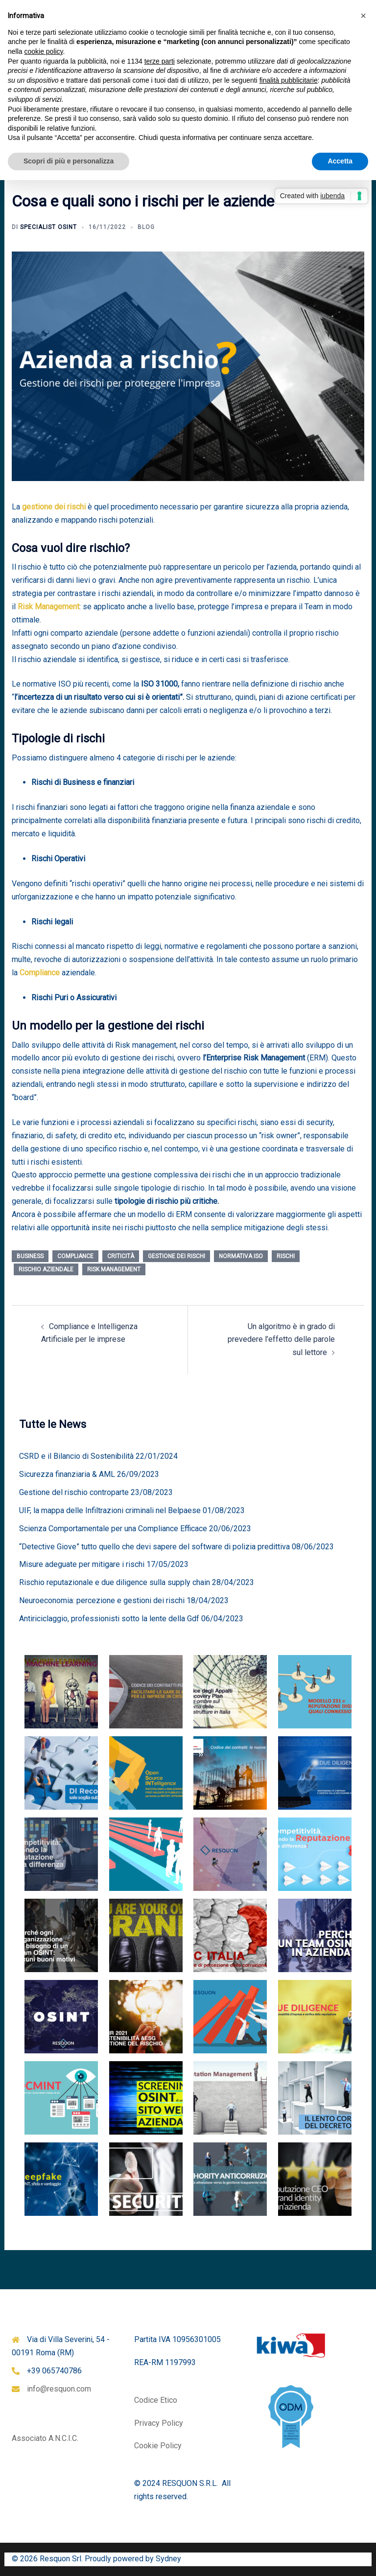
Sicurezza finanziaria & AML (67, 1474)
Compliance (40, 972)
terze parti (159, 61)
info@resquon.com (59, 2388)
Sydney (168, 2558)
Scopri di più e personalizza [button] (69, 161)
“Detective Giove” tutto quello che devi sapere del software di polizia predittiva (154, 1546)
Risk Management (48, 606)
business (30, 1256)
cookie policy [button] (43, 51)
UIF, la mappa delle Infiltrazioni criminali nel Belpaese (110, 1510)
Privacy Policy (158, 2423)
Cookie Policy (158, 2445)
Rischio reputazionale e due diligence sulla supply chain (114, 1582)
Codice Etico (155, 2400)
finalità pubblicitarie (288, 80)
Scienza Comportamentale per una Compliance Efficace (113, 1528)
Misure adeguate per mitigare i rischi (81, 1564)
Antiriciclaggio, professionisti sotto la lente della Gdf (109, 1618)
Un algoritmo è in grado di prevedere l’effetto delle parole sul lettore (281, 1339)
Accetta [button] (340, 161)
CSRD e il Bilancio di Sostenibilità (76, 1456)
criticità (120, 1256)
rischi (286, 1256)
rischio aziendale (46, 1269)
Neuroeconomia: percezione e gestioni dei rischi (102, 1600)
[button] (363, 15)
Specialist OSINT (48, 227)
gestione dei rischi (54, 506)
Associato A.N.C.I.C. (45, 2438)
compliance (75, 1256)
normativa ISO (241, 1256)
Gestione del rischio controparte (74, 1492)
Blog (146, 227)
